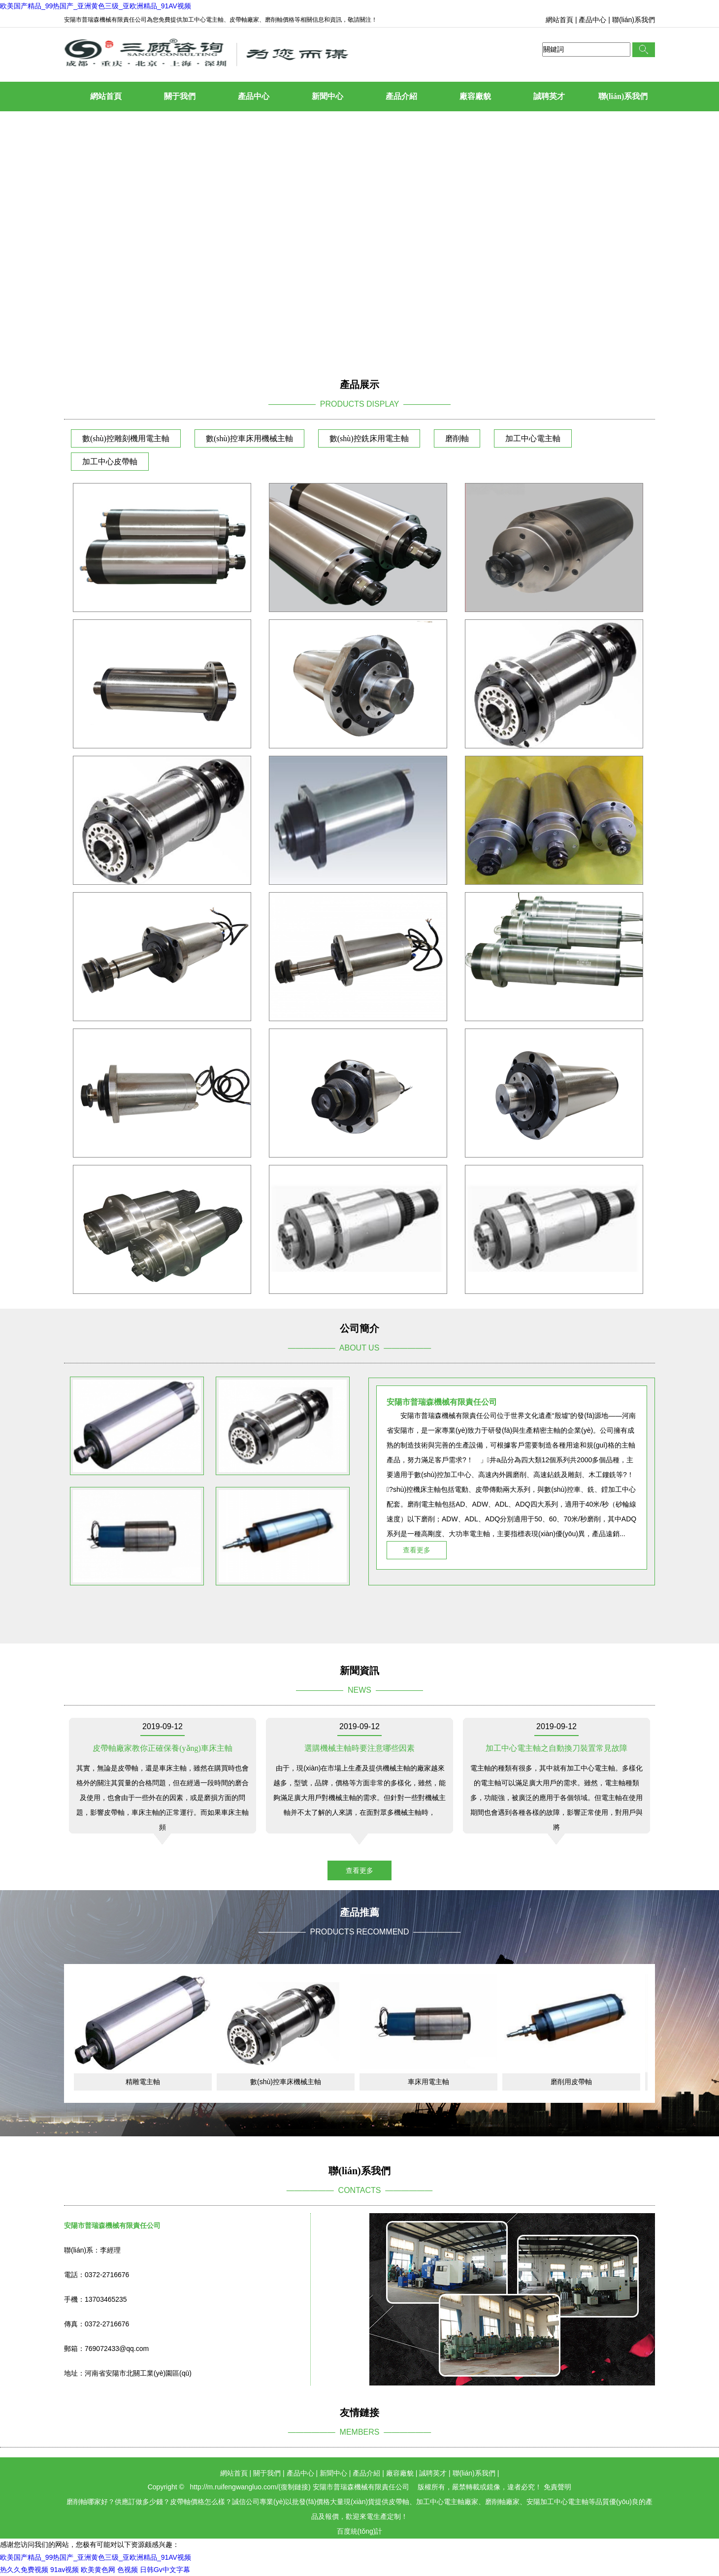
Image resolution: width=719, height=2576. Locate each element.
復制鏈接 (294, 2487)
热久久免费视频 (24, 2570)
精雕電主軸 (143, 2082)
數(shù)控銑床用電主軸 (369, 438)
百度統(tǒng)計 (360, 2531)
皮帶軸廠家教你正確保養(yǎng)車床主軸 (162, 1748)
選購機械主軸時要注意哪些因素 (359, 1748)
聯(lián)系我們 (633, 20)
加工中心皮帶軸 (109, 461)
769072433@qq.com (117, 2348)
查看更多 (416, 1550)
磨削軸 (457, 438)
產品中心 (592, 20)
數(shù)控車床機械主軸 (285, 2082)
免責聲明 (557, 2487)
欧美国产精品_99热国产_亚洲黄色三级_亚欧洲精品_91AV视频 (95, 6)
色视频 (127, 2570)
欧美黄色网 (98, 2570)
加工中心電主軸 (532, 438)
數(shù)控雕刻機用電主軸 (125, 438)
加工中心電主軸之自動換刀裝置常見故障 (556, 1748)
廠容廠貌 (475, 96)
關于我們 (180, 96)
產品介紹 (401, 96)
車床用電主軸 (428, 2082)
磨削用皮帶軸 (571, 2082)
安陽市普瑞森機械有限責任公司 (361, 2487)
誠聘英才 (549, 96)
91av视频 (64, 2570)
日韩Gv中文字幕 (165, 2570)
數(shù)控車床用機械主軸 (249, 438)
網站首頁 (559, 20)
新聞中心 (327, 96)
